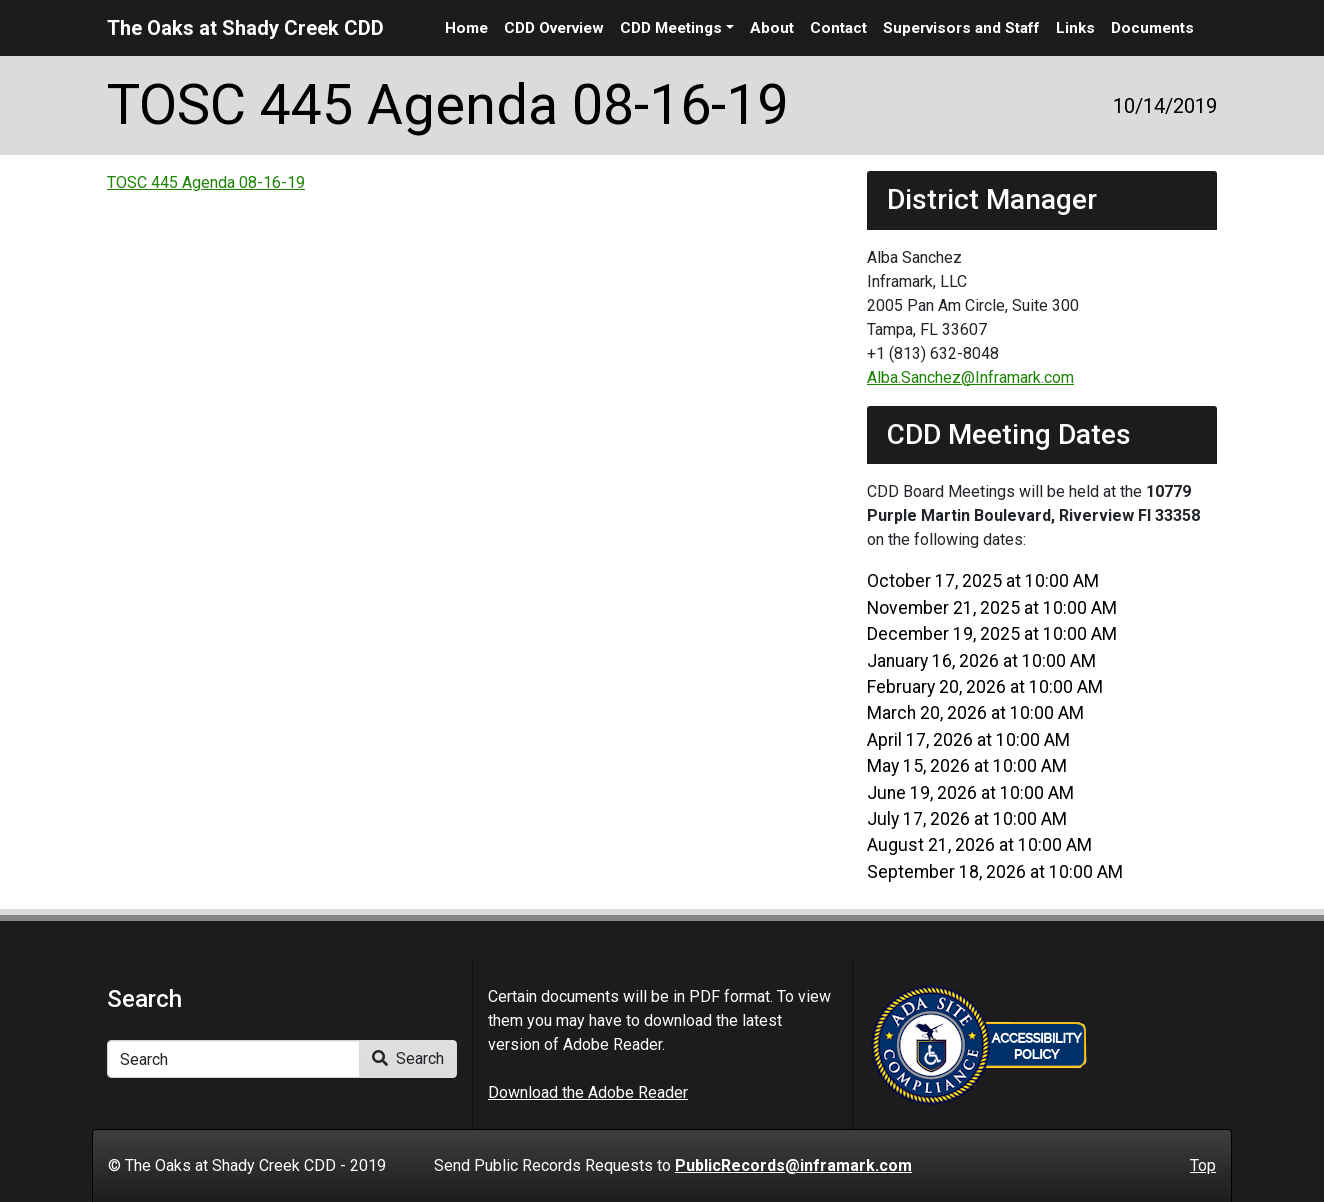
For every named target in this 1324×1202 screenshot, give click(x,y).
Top (1203, 1165)
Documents (1152, 28)
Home (466, 28)
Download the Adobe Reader (588, 1092)
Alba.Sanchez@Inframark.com (970, 377)
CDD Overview (554, 28)
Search (408, 1058)
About (772, 28)
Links (1075, 28)
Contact (838, 28)
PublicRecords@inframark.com (793, 1165)
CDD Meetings (671, 28)
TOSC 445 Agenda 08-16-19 (206, 182)
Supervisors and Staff (961, 28)
